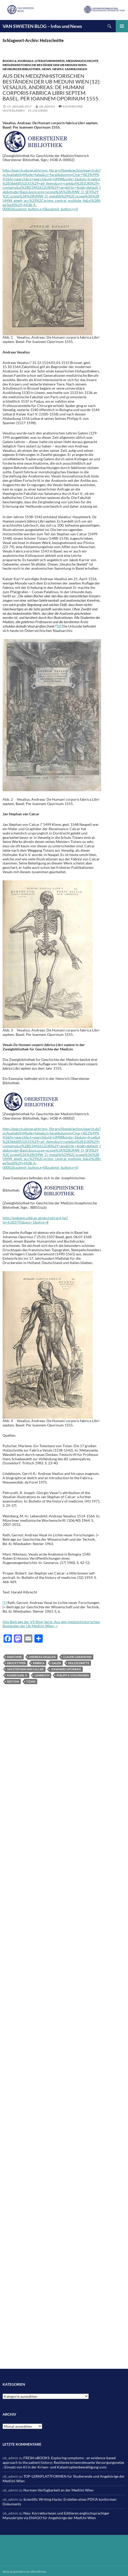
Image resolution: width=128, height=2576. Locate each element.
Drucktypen (16, 1663)
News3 (57, 69)
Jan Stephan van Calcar (25, 1669)
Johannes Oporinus (66, 1669)
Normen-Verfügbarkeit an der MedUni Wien (58, 2490)
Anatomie (14, 1657)
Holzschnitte (78, 1663)
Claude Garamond (77, 1657)
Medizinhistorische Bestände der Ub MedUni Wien (44, 65)
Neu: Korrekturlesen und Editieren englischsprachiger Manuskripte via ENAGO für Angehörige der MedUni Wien (56, 2515)
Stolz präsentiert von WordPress (24, 2571)
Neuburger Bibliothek (22, 69)
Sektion (13, 1681)
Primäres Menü (122, 26)
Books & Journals (18, 61)
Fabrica (38, 1663)
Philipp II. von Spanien (73, 1675)
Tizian (30, 1681)
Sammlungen (76, 69)
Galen (56, 1663)
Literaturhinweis (50, 61)
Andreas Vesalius (42, 1657)
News (46, 69)
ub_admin (47, 106)
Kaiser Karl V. (17, 1675)
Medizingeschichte (82, 61)
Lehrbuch (42, 1675)
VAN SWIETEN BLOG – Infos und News (42, 26)
